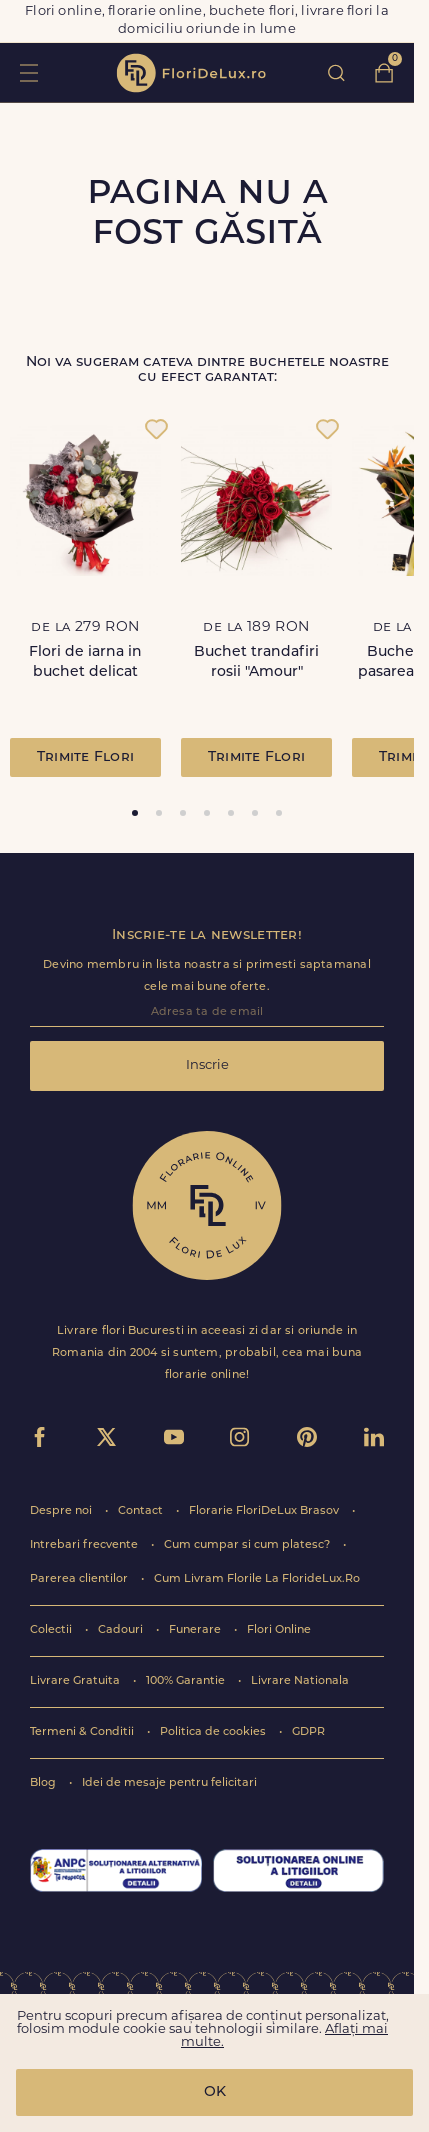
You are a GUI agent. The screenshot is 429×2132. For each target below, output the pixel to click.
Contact (142, 1511)
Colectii (52, 1630)
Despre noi (62, 1511)
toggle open (28, 72)
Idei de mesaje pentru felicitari (169, 1783)
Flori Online (279, 1630)
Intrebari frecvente (85, 1545)
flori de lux (191, 73)
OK (215, 2092)
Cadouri (122, 1630)
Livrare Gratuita (76, 1681)
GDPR (308, 1732)
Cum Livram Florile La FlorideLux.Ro (257, 1579)
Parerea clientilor (80, 1579)
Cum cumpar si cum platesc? (248, 1545)
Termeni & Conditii (83, 1732)
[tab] (135, 813)
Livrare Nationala (300, 1681)
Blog (44, 1783)
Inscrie (207, 1065)
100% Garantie (187, 1681)
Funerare (196, 1630)
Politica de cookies (214, 1732)
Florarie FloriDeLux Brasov (265, 1511)
